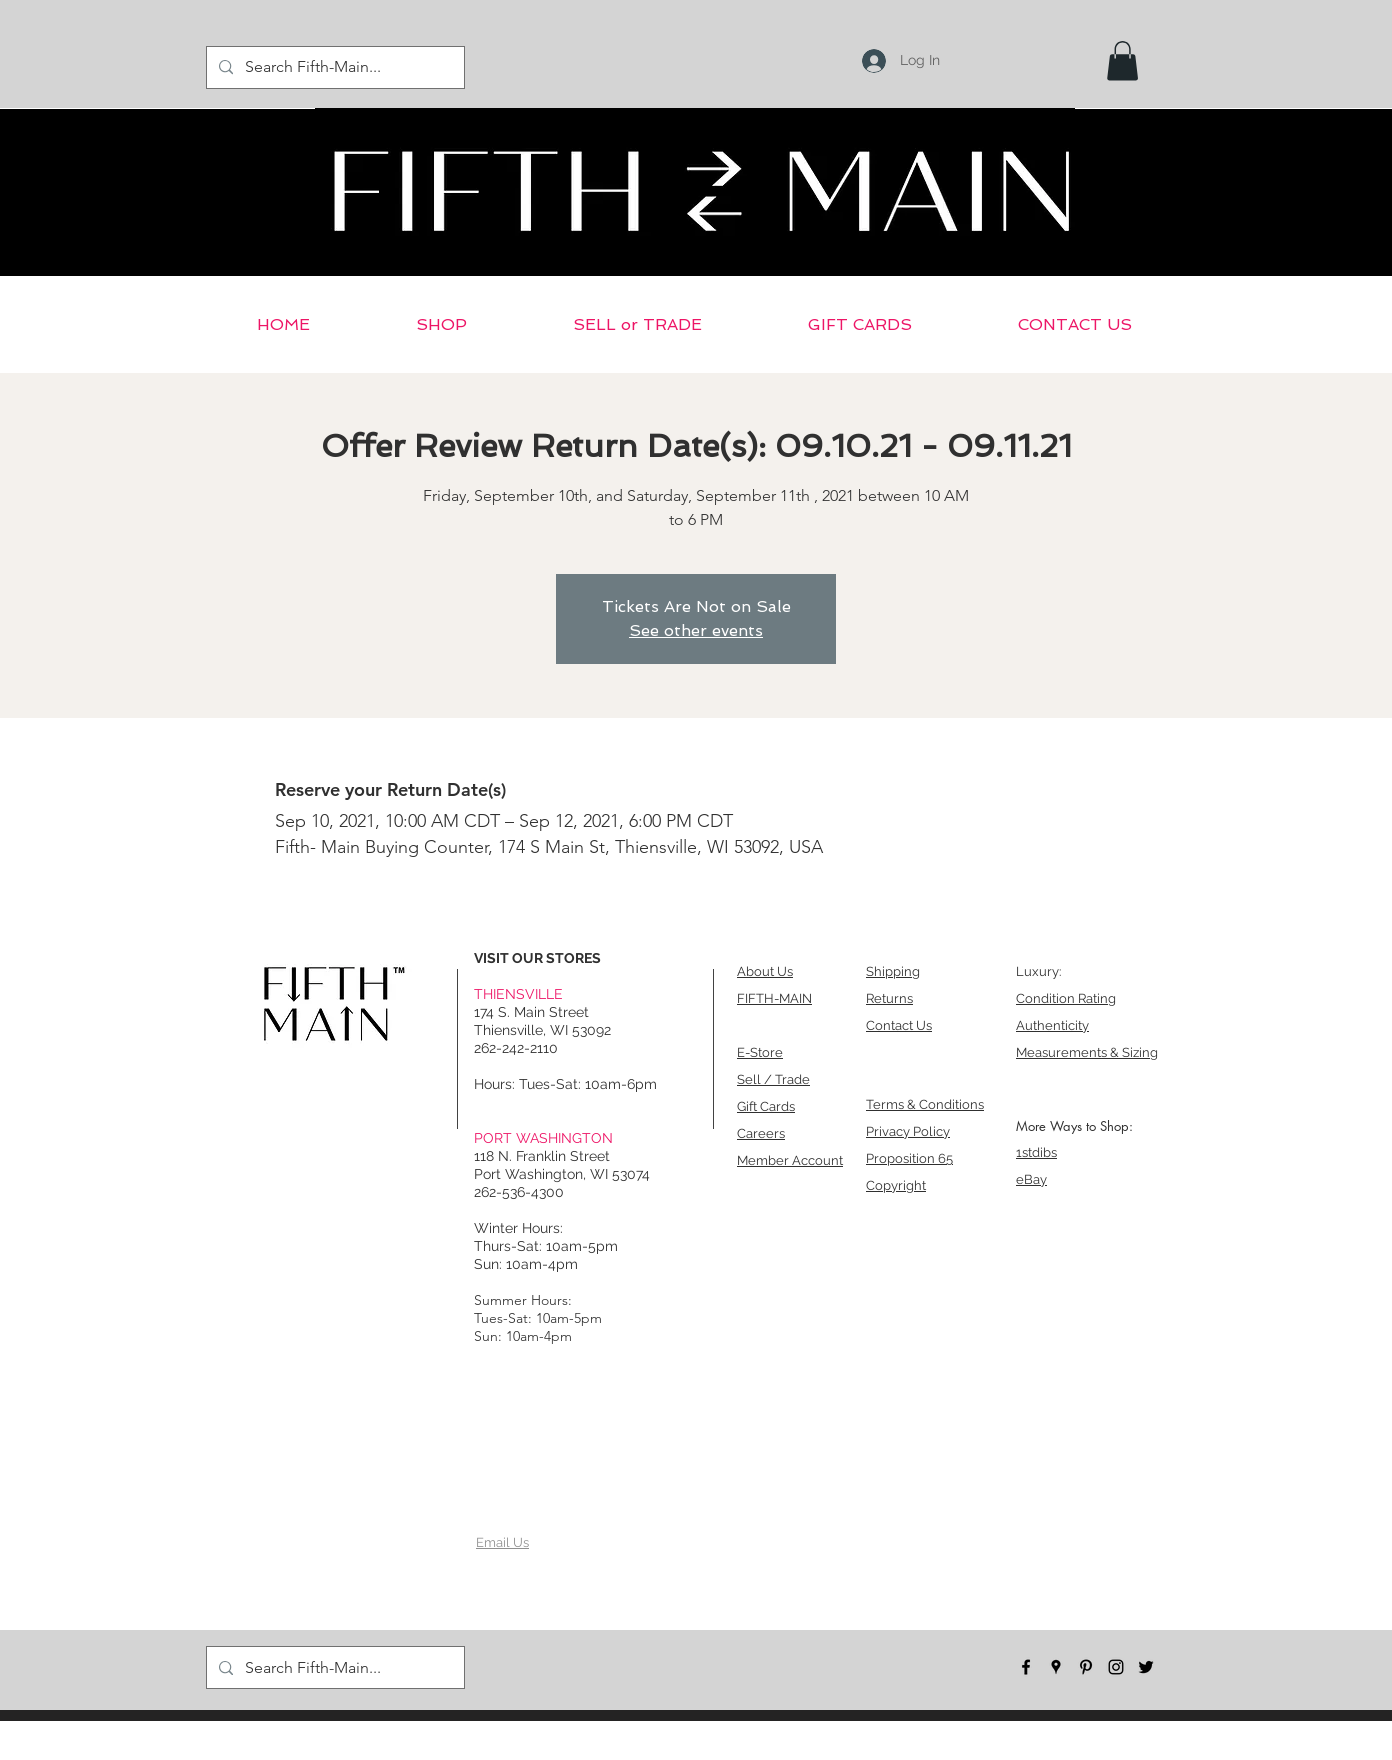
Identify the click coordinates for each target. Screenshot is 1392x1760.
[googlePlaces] (1056, 1667)
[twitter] (1146, 1667)
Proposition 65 (909, 1158)
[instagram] (1116, 1667)
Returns (889, 998)
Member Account (790, 1160)
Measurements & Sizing (1087, 1052)
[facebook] (1026, 1667)
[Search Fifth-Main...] (333, 67)
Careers (761, 1133)
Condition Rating (1066, 998)
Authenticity (1052, 1025)
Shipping (893, 971)
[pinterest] (1086, 1667)
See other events (696, 630)
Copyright (896, 1185)
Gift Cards (766, 1106)
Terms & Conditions (925, 1104)
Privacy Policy (908, 1131)
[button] (1122, 60)
